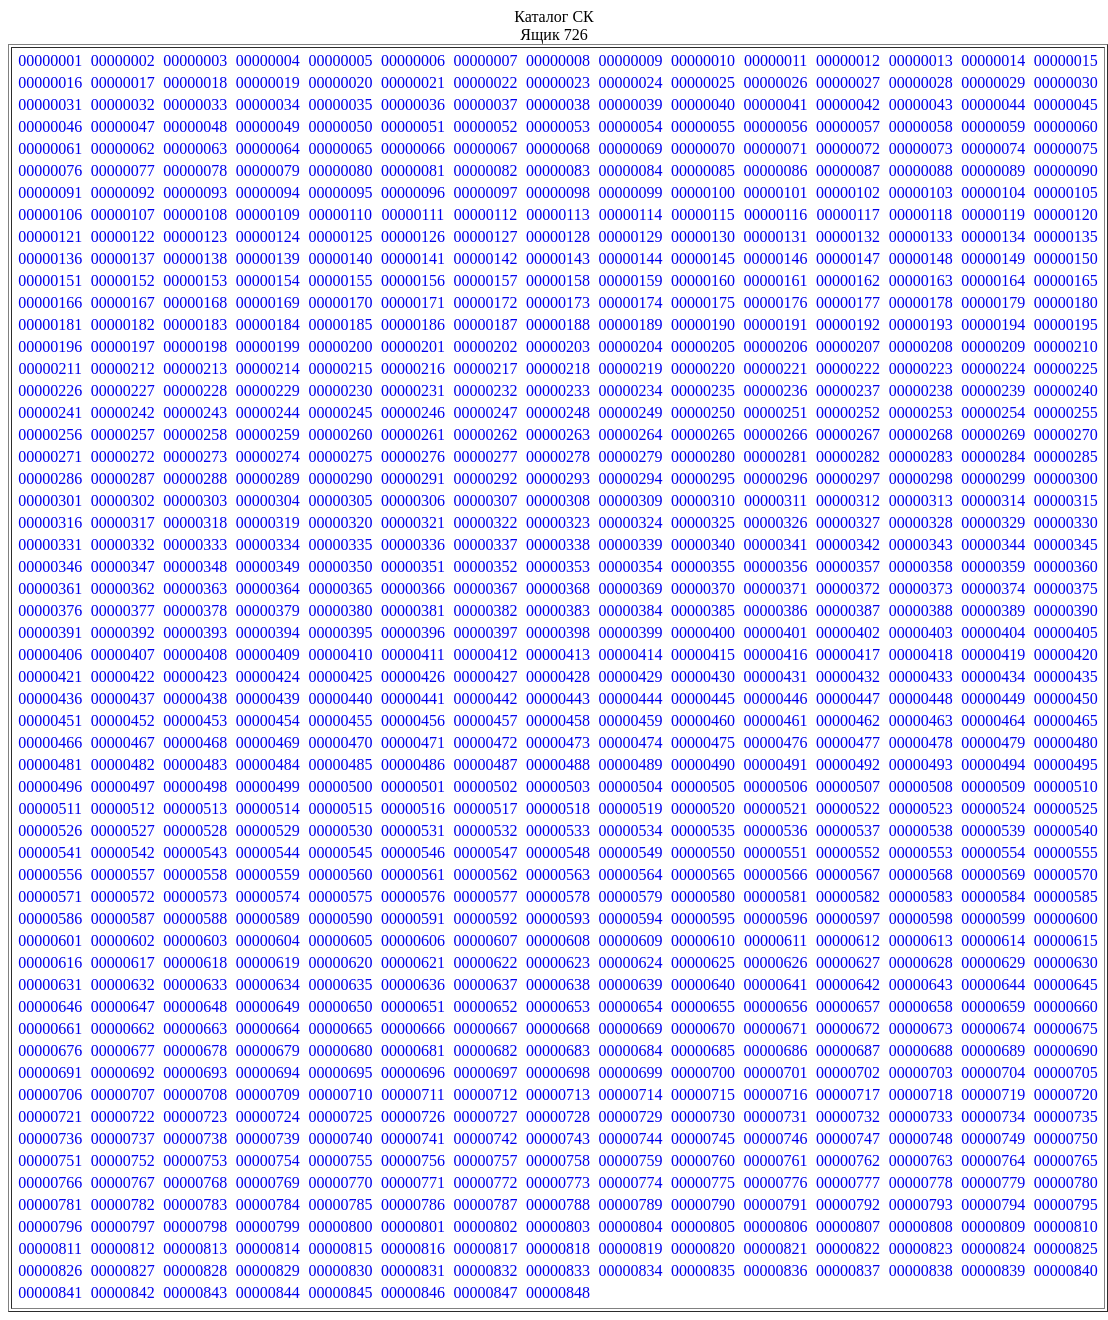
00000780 (1066, 1182)
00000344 (993, 544)
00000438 (195, 698)
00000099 (631, 192)
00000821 (776, 1248)
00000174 (631, 302)
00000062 (123, 148)
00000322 (485, 522)
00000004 (268, 60)
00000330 (1066, 522)
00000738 (195, 1138)
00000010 (703, 60)
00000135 (1066, 236)
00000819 (631, 1248)
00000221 (776, 368)
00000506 (776, 786)
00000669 (631, 1028)
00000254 (993, 412)
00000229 (268, 390)
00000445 (703, 698)
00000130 (703, 236)
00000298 (921, 478)
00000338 (558, 544)
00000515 (340, 808)
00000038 (558, 104)
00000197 (123, 346)
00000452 (123, 720)
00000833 (558, 1270)
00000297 (848, 478)
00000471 (413, 742)
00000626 (776, 962)
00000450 (1066, 698)
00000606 (413, 940)
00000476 (776, 742)
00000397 (485, 632)
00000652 (485, 1006)
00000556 (50, 874)
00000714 (631, 1094)
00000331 (50, 544)
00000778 (921, 1182)
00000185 (340, 324)
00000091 (50, 192)
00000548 (558, 852)
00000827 (123, 1270)
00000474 (631, 742)
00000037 (485, 104)
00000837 (848, 1270)
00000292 (485, 478)
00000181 (50, 324)
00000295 (703, 478)
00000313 (921, 500)
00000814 (268, 1248)
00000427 (485, 676)
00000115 (702, 214)
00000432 (848, 676)
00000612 (848, 940)
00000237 (848, 390)
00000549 (631, 852)
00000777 (848, 1182)
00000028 (921, 82)
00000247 (485, 412)
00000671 (776, 1028)
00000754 (268, 1160)
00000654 (631, 1006)
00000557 (123, 874)
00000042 (848, 104)
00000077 (123, 170)
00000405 (1066, 632)
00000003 (195, 60)
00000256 (50, 434)
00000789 (631, 1204)
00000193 (921, 324)
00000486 (413, 764)
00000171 (413, 302)
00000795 (1066, 1204)
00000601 (50, 940)
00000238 (921, 390)
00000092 (123, 192)
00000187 (485, 324)
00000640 (703, 984)
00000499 (268, 786)
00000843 (195, 1292)
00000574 (268, 896)
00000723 (195, 1116)
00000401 (776, 632)
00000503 (558, 786)
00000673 (921, 1028)
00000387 (848, 610)
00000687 (848, 1050)
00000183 (195, 324)
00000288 (195, 478)
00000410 (340, 654)
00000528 (195, 830)
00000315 (1066, 500)
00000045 (1066, 104)
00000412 (485, 654)
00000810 (1066, 1226)
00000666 (413, 1028)
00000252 (848, 412)
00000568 (921, 874)
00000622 (485, 962)
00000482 (123, 764)
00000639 (631, 984)
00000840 (1066, 1270)
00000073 (921, 148)
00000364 (268, 588)
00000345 (1066, 544)
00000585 (1066, 896)
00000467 (123, 742)
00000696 (413, 1072)
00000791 (776, 1204)
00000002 (123, 60)
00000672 (848, 1028)
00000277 (485, 456)
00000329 (993, 522)
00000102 (848, 192)
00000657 (848, 1006)
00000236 (776, 390)
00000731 (776, 1116)
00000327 (848, 522)
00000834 (631, 1270)
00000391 (50, 632)
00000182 (123, 324)
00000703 (921, 1072)
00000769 (268, 1182)
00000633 (195, 984)
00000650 (340, 1006)
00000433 (921, 676)
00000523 (921, 808)
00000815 (340, 1248)
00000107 (123, 214)
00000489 (631, 764)
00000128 (558, 236)
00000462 (848, 720)
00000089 (993, 170)
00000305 (340, 500)
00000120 (1066, 214)
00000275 (340, 456)
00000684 (631, 1050)
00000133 (921, 236)
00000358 (921, 566)
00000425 (340, 676)
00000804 (631, 1226)
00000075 (1066, 148)
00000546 (413, 852)
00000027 (848, 82)
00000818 (558, 1248)
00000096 (413, 192)
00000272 (123, 456)
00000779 (993, 1182)
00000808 (921, 1226)
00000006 (413, 60)
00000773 (558, 1182)
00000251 (776, 412)
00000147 (848, 258)
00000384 (631, 610)
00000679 (268, 1050)
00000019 (268, 82)
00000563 (558, 874)
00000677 (123, 1050)
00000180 (1066, 302)
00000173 (558, 302)
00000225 (1066, 368)
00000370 (703, 588)
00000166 (50, 302)
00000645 (1066, 984)
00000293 (558, 478)
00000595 (703, 918)
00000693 (195, 1072)
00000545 (340, 852)
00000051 (413, 126)
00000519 (631, 808)
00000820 (703, 1248)
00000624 (631, 962)
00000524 (993, 808)
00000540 (1066, 830)
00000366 (413, 588)
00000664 (268, 1028)
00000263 (558, 434)
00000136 (50, 258)
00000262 (485, 434)
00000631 (50, 984)
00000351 (413, 566)
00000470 (340, 742)
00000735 (1066, 1116)
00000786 (413, 1204)
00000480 (1066, 742)
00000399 (631, 632)
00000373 (921, 588)
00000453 (195, 720)
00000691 (50, 1072)
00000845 (340, 1292)
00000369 (631, 588)
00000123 (195, 236)
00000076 (50, 170)
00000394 (268, 632)
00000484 (268, 764)
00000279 (631, 456)
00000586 (50, 918)
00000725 (340, 1116)
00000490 (703, 764)
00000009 (631, 60)
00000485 (340, 764)
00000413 (558, 654)
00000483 (195, 764)
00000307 (485, 500)
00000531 (413, 830)
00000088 (921, 170)
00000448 (921, 698)
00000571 (50, 896)
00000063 (195, 148)
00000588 (195, 918)
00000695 (340, 1072)
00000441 (413, 698)
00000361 (50, 588)
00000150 (1066, 258)
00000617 (123, 962)
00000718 (921, 1094)
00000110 (340, 214)
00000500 (340, 786)
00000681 (413, 1050)
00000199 (268, 346)
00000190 (703, 324)
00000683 (558, 1050)
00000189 (631, 324)
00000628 (921, 962)
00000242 (123, 412)
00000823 (921, 1248)
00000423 (195, 676)
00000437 (123, 698)
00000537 (848, 830)
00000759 (631, 1160)
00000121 (50, 236)
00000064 (268, 148)
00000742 (485, 1138)
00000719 (993, 1094)
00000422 (123, 676)
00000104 (993, 192)
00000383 (558, 610)
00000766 (50, 1182)
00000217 (485, 368)
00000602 (123, 940)
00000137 (123, 258)
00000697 (485, 1072)
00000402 (848, 632)
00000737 (123, 1138)
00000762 (848, 1160)
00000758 (558, 1160)
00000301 (50, 500)
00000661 (50, 1028)
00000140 (340, 258)
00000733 (921, 1116)
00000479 (993, 742)
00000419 (993, 654)
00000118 (920, 214)
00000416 (776, 654)
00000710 (340, 1094)
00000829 (268, 1270)
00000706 (50, 1094)
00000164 (993, 280)
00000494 (993, 764)
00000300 (1066, 478)
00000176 (776, 302)
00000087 (848, 170)
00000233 (558, 390)
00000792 (848, 1204)
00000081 (413, 170)
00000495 (1066, 764)
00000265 (703, 434)
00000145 (703, 258)
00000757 (485, 1160)
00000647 (123, 1006)
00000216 (413, 368)
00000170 (340, 302)
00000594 (631, 918)
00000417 (848, 654)
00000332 (123, 544)
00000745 (703, 1138)
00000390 (1066, 610)
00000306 (413, 500)
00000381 (413, 610)
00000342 (848, 544)
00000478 (921, 742)
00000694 (268, 1072)
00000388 (921, 610)
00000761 (776, 1160)
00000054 (631, 126)
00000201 (413, 346)
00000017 (123, 82)
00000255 (1066, 412)
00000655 (703, 1006)
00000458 (558, 720)
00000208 (921, 346)
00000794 (993, 1204)
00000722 (123, 1116)
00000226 (50, 390)
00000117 (847, 214)
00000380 (340, 610)
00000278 (558, 456)
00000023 (558, 82)
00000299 (993, 478)
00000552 (848, 852)
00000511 (50, 808)
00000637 (485, 984)
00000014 (993, 60)
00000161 (776, 280)
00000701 (776, 1072)
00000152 (123, 280)
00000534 (631, 830)
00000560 (340, 874)
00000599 (993, 918)
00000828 (195, 1270)
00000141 (413, 258)
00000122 (123, 236)
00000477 (848, 742)
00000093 (195, 192)
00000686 (776, 1050)
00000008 (558, 60)
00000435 (1066, 676)
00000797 (123, 1226)
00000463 (921, 720)
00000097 (485, 192)
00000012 (848, 60)
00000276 (413, 456)
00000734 (993, 1116)
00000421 (50, 676)
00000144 (631, 258)
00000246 (413, 412)
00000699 (631, 1072)
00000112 (485, 214)
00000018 (195, 82)
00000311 (775, 500)
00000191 (776, 324)
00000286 (50, 478)
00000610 (703, 940)
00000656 (776, 1006)
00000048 (195, 126)
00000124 (268, 236)
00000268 (921, 434)
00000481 (50, 764)
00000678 (195, 1050)
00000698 (558, 1072)
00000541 (50, 852)
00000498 (195, 786)
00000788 (558, 1204)
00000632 (123, 984)
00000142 (485, 258)
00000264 (631, 434)
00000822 (848, 1248)
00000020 (340, 82)
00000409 (268, 654)
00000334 (268, 544)
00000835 (703, 1270)
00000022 (485, 82)
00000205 (703, 346)
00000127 (485, 236)
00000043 (921, 104)
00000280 (703, 456)
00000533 (558, 830)
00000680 (340, 1050)
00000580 (703, 896)
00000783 (195, 1204)
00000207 (848, 346)
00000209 (993, 346)
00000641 (776, 984)
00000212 (123, 368)
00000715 (703, 1094)
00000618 (195, 962)
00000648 (195, 1006)
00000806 (776, 1226)
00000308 (558, 500)
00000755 (340, 1160)
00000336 (413, 544)
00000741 (413, 1138)
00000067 (485, 148)
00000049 (268, 126)
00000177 (848, 302)
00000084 (631, 170)
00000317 (123, 522)
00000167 (123, 302)
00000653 (558, 1006)
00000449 (993, 698)
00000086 (776, 170)
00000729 (631, 1116)
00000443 (558, 698)
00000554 (993, 852)
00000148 (921, 258)
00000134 (993, 236)
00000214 (268, 368)
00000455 (340, 720)
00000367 (485, 588)
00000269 (993, 434)
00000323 (558, 522)
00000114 (630, 214)
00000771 (413, 1182)
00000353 (558, 566)
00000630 (1066, 962)
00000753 (195, 1160)
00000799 (268, 1226)
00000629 (993, 962)
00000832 (485, 1270)
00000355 (703, 566)
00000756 (413, 1160)
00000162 (848, 280)
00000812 (123, 1248)
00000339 (631, 544)
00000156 (413, 280)
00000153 (195, 280)
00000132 (848, 236)
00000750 (1066, 1138)
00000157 (485, 280)
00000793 (921, 1204)
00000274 (268, 456)
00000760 (703, 1160)
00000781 (50, 1204)
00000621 (413, 962)
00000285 (1066, 456)
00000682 (485, 1050)
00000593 (558, 918)
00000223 (921, 368)
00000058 (921, 126)
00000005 (340, 60)
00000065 (340, 148)
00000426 (413, 676)
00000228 (195, 390)
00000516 (413, 808)
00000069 (631, 148)
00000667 (485, 1028)
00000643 (921, 984)
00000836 (776, 1270)
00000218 (558, 368)
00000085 (703, 170)
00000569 (993, 874)
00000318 (195, 522)
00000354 (631, 566)
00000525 (1066, 808)
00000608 (558, 940)
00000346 (50, 566)
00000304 (268, 500)
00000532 (485, 830)
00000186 (413, 324)
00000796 (50, 1226)
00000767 (123, 1182)
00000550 (703, 852)
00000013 (921, 60)
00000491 (776, 764)
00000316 (50, 522)
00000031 (50, 104)
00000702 (848, 1072)
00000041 (776, 104)
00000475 (703, 742)
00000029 (993, 82)
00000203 (558, 346)
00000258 (195, 434)
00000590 (340, 918)
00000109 (268, 214)
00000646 (50, 1006)
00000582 (848, 896)
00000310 (703, 500)
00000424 (268, 676)
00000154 (268, 280)
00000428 (558, 676)
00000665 (340, 1028)
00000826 (50, 1270)
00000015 (1066, 60)
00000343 (921, 544)
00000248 (558, 412)
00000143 (558, 258)
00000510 (1066, 786)
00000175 (703, 302)
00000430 (703, 676)
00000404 (993, 632)
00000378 (195, 610)
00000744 (631, 1138)
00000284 (993, 456)
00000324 (631, 522)
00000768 (195, 1182)
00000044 (993, 104)
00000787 (485, 1204)
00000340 (703, 544)
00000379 (268, 610)
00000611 (775, 940)
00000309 (631, 500)
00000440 (340, 698)
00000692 (123, 1072)
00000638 (558, 984)
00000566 (776, 874)
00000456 (413, 720)
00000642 (848, 984)
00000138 (195, 258)
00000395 (340, 632)
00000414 (631, 654)
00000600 (1066, 918)
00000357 (848, 566)
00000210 (1066, 346)
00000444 (631, 698)
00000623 (558, 962)
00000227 (123, 390)
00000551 (776, 852)
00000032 (123, 104)
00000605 (340, 940)
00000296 (776, 478)
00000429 (631, 676)
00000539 (993, 830)
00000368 (558, 588)
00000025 (703, 82)
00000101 (776, 192)
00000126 (413, 236)
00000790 (703, 1204)
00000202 (485, 346)
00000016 (50, 82)
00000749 (993, 1138)
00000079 (268, 170)
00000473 (558, 742)
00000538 (921, 830)
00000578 (558, 896)
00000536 (776, 830)
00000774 (631, 1182)
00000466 (50, 742)
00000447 (848, 698)
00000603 (195, 940)
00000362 (123, 588)
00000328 (921, 522)
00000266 (776, 434)
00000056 (776, 126)
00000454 (268, 720)
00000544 (268, 852)
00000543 (195, 852)
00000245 (340, 412)
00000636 (413, 984)
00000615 (1066, 940)
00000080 (340, 170)
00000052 (485, 126)
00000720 (1066, 1094)
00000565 (703, 874)
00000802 (485, 1226)
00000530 (340, 830)
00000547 (485, 852)
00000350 (340, 566)
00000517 (485, 808)
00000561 (413, 874)
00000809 (993, 1226)
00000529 (268, 830)
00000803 (558, 1226)
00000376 (50, 610)
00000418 (921, 654)
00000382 (485, 610)
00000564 (631, 874)
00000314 (993, 500)
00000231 (413, 390)
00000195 (1066, 324)
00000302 (123, 500)
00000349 (268, 566)
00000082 (485, 170)
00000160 (703, 280)
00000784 (268, 1204)
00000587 (123, 918)
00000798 (195, 1226)
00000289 (268, 478)
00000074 (993, 148)
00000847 (485, 1292)
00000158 (558, 280)
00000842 (123, 1292)
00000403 (921, 632)
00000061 (50, 148)
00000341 (776, 544)
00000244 (268, 412)
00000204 (631, 346)
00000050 (340, 126)
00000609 (631, 940)
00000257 (123, 434)
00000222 (848, 368)
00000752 (123, 1160)
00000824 (993, 1248)
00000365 (340, 588)
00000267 (848, 434)
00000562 (485, 874)
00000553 (921, 852)
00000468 (195, 742)
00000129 (631, 236)
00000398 (558, 632)
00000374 (993, 588)
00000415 (703, 654)
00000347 (123, 566)
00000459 (631, 720)
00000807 (848, 1226)
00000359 (993, 566)
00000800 (340, 1226)
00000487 (485, 764)
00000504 (631, 786)
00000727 (485, 1116)
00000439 (268, 698)
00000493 (921, 764)
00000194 (993, 324)
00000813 (195, 1248)
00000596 (776, 918)
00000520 (703, 808)
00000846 (413, 1292)
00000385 (703, 610)
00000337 (485, 544)
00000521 (776, 808)
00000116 (775, 214)
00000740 (340, 1138)
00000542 (123, 852)
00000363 (195, 588)
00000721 (50, 1116)
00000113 (557, 214)
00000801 (413, 1226)
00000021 (413, 82)
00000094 (268, 192)
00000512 (123, 808)
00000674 (993, 1028)
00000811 (50, 1248)
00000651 (413, 1006)
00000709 (268, 1094)
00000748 (921, 1138)
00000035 (340, 104)
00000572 (123, 896)
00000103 (921, 192)
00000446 (776, 698)
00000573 (195, 896)
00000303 (195, 500)
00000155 (340, 280)
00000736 (50, 1138)
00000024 (631, 82)
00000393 (195, 632)
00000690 (1066, 1050)
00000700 (703, 1072)
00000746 (776, 1138)
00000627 (848, 962)
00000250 (703, 412)
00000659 (993, 1006)
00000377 (123, 610)
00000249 (631, 412)
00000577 (485, 896)
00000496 (50, 786)
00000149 (993, 258)
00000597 (848, 918)
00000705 (1066, 1072)
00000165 (1066, 280)
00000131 (776, 236)
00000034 (268, 104)
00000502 (485, 786)
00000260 (340, 434)
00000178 (921, 302)
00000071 (776, 148)
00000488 (558, 764)
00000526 (50, 830)
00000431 (776, 676)
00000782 (123, 1204)
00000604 (268, 940)
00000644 (993, 984)
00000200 (340, 346)
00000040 (703, 104)
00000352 (485, 566)
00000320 (340, 522)
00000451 (50, 720)
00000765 (1066, 1160)
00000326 (776, 522)
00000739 (268, 1138)
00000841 (50, 1292)
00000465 (1066, 720)
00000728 (558, 1116)
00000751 (50, 1160)
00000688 (921, 1050)
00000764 (993, 1160)
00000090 (1066, 170)
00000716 (776, 1094)
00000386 (776, 610)
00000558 (195, 874)
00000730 (703, 1116)
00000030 (1066, 82)
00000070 (703, 148)
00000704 (993, 1072)
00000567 (848, 874)
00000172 (485, 302)
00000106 (50, 214)
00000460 (703, 720)
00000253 (921, 412)
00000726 (413, 1116)
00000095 (340, 192)
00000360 (1066, 566)
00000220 (703, 368)
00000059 (993, 126)
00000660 (1066, 1006)
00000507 (848, 786)
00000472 (485, 742)
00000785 (340, 1204)
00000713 (558, 1094)
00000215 (340, 368)
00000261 (413, 434)
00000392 (123, 632)
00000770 (340, 1182)
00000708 (195, 1094)
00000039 (631, 104)
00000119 (992, 214)
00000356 (776, 566)
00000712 (485, 1094)
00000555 (1066, 852)
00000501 (413, 786)
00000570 (1066, 874)
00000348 (195, 566)
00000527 (123, 830)
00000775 (703, 1182)
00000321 (413, 522)
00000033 (195, 104)
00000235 (703, 390)
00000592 (485, 918)
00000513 (195, 808)
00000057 (848, 126)
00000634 (268, 984)
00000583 (921, 896)
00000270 (1066, 434)
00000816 (413, 1248)
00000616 (50, 962)
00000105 (1066, 192)
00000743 (558, 1138)
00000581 (776, 896)
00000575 (340, 896)
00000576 (413, 896)
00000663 (195, 1028)
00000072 (848, 148)
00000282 (848, 456)
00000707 (123, 1094)
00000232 (485, 390)
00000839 (993, 1270)
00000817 (485, 1248)
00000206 (776, 346)
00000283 (921, 456)
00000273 (195, 456)
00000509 (993, 786)
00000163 (921, 280)
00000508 (921, 786)
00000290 (340, 478)
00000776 (776, 1182)
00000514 (268, 808)
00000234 (631, 390)
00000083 (558, 170)
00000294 (631, 478)
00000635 (340, 984)
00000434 (993, 676)
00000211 (50, 368)
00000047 (123, 126)
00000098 (558, 192)
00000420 (1066, 654)
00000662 (123, 1028)
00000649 (268, 1006)
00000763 (921, 1160)
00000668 (558, 1028)
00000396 (413, 632)
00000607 (485, 940)
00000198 (195, 346)
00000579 (631, 896)
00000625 (703, 962)
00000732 (848, 1116)
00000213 (195, 368)
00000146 (776, 258)
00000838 (921, 1270)
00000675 (1066, 1028)
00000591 (413, 918)
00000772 (485, 1182)
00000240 (1066, 390)
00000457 (485, 720)
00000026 (776, 82)
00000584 (993, 896)
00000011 (775, 60)
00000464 (993, 720)
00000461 (776, 720)
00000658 (921, 1006)
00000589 (268, 918)
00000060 (1066, 126)
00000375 (1066, 588)
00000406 (50, 654)
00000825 (1066, 1248)
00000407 (123, 654)
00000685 (703, 1050)
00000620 (340, 962)
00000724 (268, 1116)
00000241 (50, 412)
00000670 (703, 1028)
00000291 (413, 478)
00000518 (558, 808)
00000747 (848, 1138)
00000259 (268, 434)
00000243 (195, 412)
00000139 (268, 258)
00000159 (631, 280)
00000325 (703, 522)
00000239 (993, 390)
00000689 (993, 1050)
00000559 (268, 874)
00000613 (921, 940)
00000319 (268, 522)
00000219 (631, 368)
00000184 (268, 324)
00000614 (993, 940)
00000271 (50, 456)
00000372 (848, 588)
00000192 (848, 324)
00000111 (413, 214)
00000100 (703, 192)
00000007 (485, 60)
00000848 (558, 1292)
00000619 (268, 962)
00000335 (340, 544)
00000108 (195, 214)
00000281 (776, 456)
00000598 (921, 918)
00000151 (50, 280)
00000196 (50, 346)
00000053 (558, 126)
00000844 (268, 1292)
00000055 (703, 126)
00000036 (413, 104)
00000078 (195, 170)
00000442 (485, 698)
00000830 (340, 1270)
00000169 (268, 302)
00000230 (340, 390)
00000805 (703, 1226)
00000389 (993, 610)
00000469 (268, 742)
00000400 (703, 632)
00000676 (50, 1050)
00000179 (993, 302)
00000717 (848, 1094)
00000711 (412, 1094)
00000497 (123, 786)
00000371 (776, 588)
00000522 (848, 808)
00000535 (703, 830)
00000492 (848, 764)
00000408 (195, 654)
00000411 (412, 654)
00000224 (993, 368)
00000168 (195, 302)
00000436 (50, 698)
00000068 (558, 148)
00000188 (558, 324)
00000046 (50, 126)
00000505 (703, 786)
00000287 (123, 478)
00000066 (413, 148)
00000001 (50, 60)
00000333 (195, 544)
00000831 (413, 1270)
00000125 (340, 236)
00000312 (848, 500)
